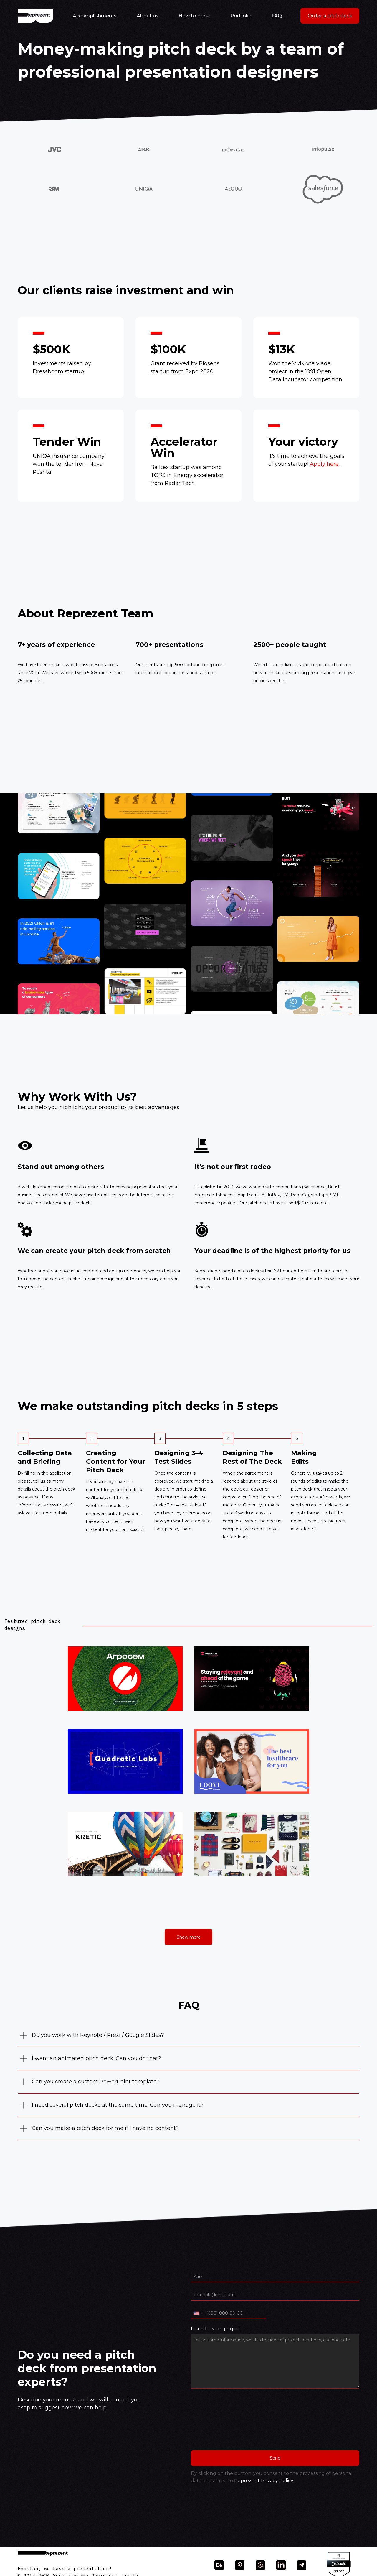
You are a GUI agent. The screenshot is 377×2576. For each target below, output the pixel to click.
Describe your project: (217, 2328)
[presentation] (215, 2423)
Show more (189, 1937)
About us (147, 16)
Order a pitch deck (330, 16)
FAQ (277, 16)
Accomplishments (95, 16)
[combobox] (198, 2313)
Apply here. (325, 464)
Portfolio (241, 16)
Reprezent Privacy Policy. (264, 2480)
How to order (194, 16)
